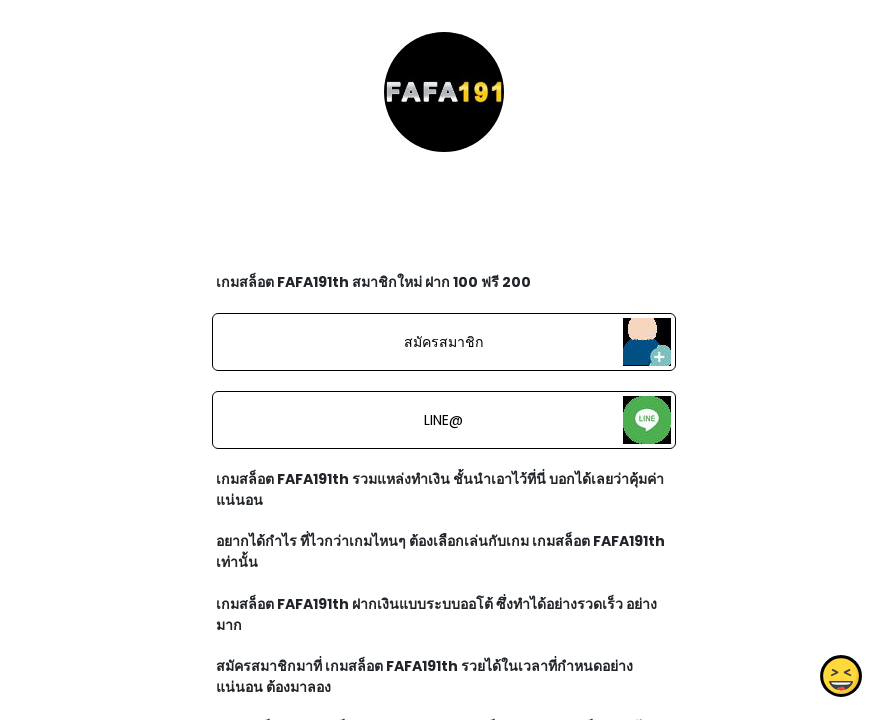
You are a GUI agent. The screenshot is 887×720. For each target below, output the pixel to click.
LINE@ (443, 420)
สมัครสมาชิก (443, 342)
